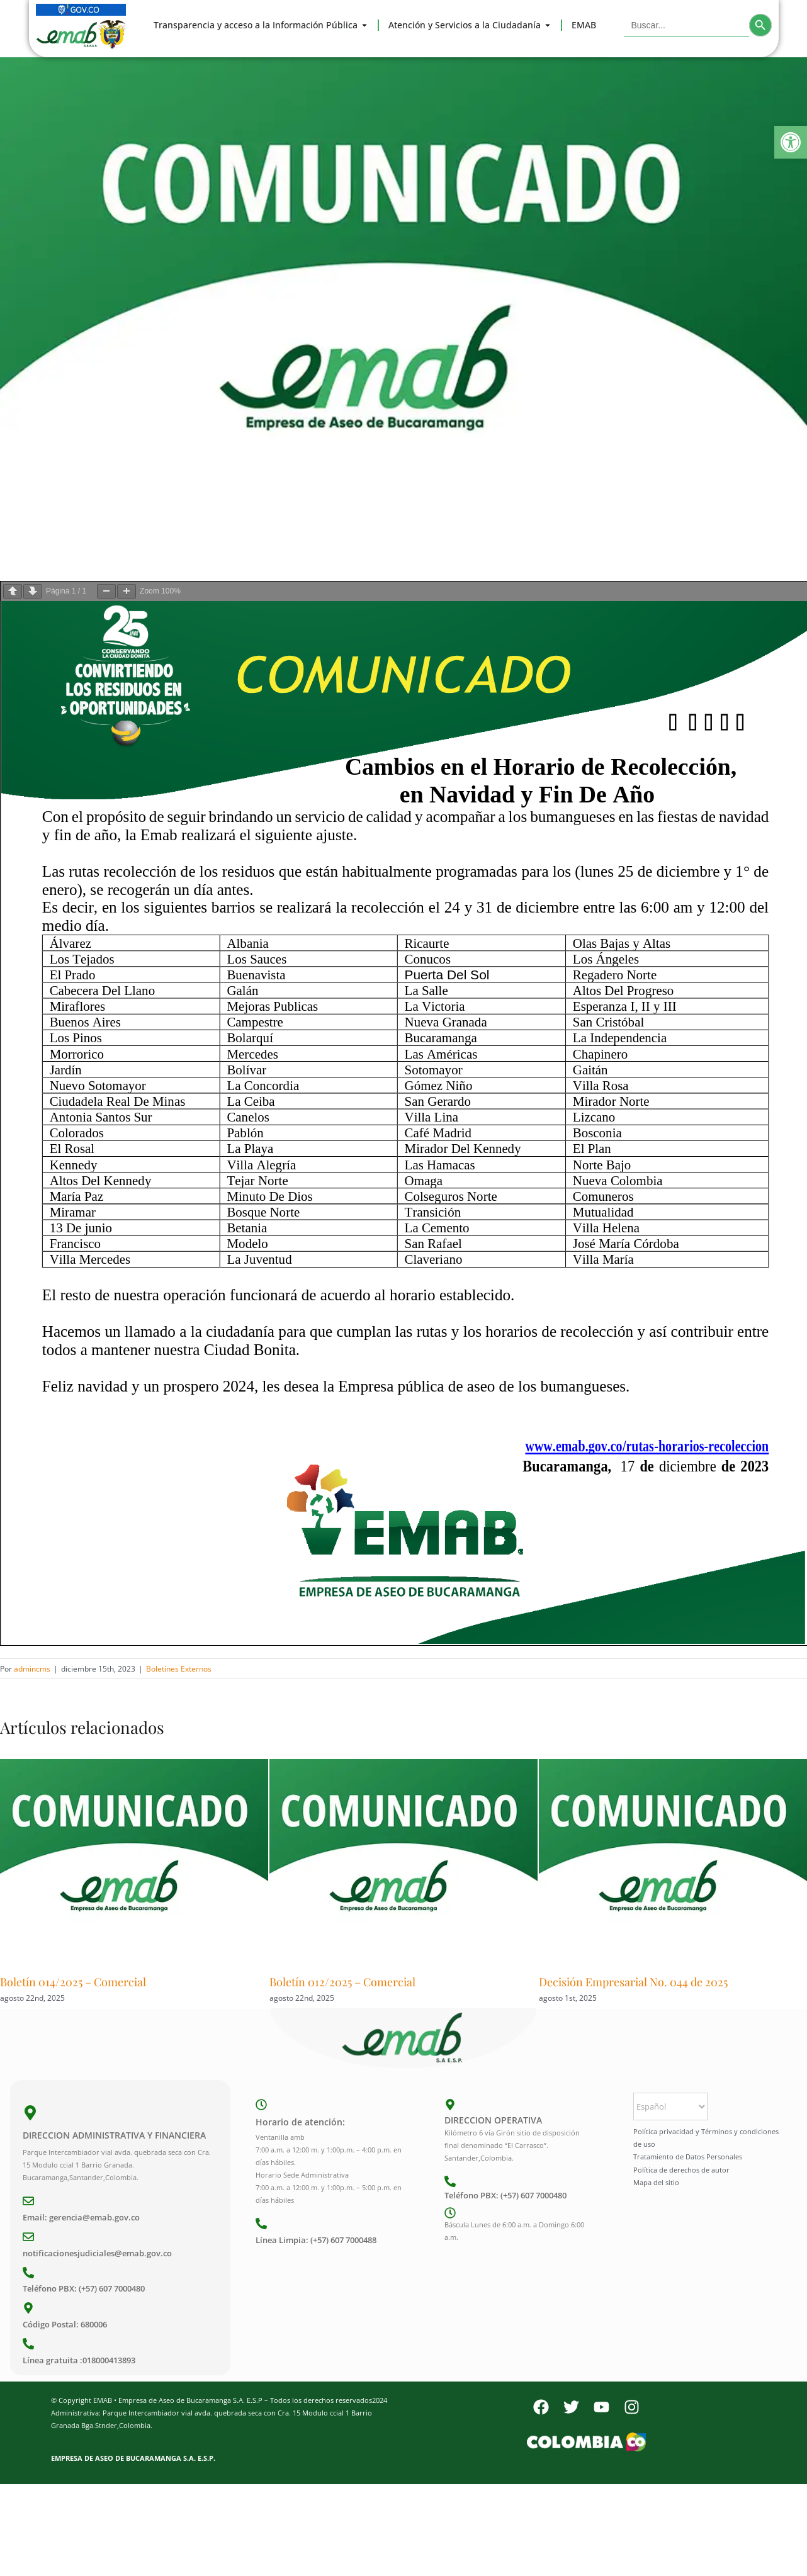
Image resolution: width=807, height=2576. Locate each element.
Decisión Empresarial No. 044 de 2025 (633, 1981)
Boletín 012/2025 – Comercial (342, 1981)
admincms (32, 1668)
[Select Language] (670, 2106)
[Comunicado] (403, 309)
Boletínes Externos (179, 1668)
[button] (790, 142)
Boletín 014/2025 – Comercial (73, 1981)
